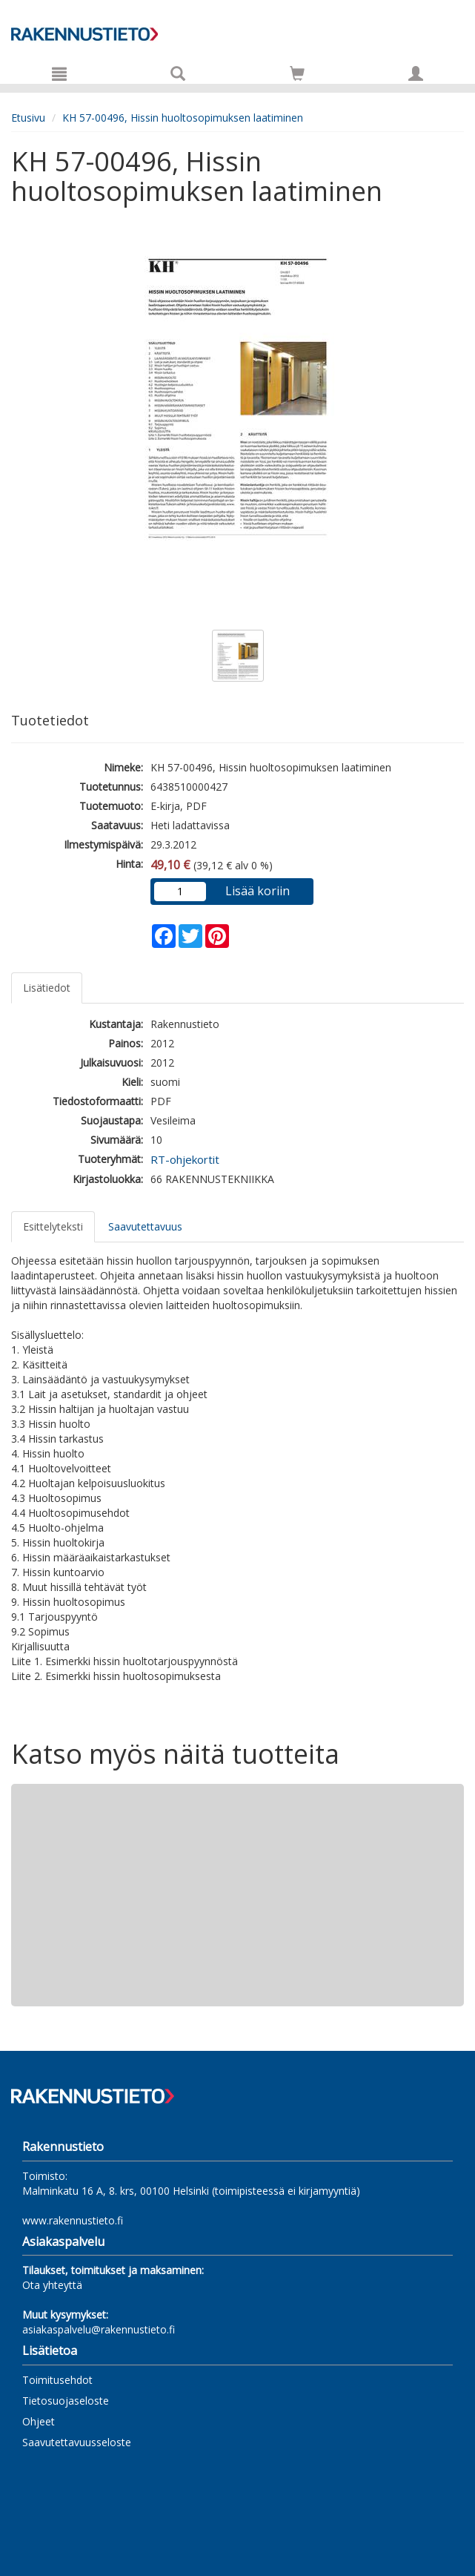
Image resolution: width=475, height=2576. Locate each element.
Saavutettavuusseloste (76, 2442)
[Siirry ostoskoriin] (297, 73)
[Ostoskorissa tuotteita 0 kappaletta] (297, 76)
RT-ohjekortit (184, 1159)
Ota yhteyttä (52, 2285)
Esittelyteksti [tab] (53, 1226)
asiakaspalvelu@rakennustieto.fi (98, 2329)
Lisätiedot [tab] (46, 988)
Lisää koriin (257, 891)
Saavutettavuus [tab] (145, 1226)
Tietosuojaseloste (65, 2401)
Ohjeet (38, 2421)
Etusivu (28, 118)
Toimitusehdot (57, 2380)
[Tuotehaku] (177, 73)
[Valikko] (59, 73)
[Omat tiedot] (415, 73)
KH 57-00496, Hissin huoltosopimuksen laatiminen (182, 118)
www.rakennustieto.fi (72, 2220)
